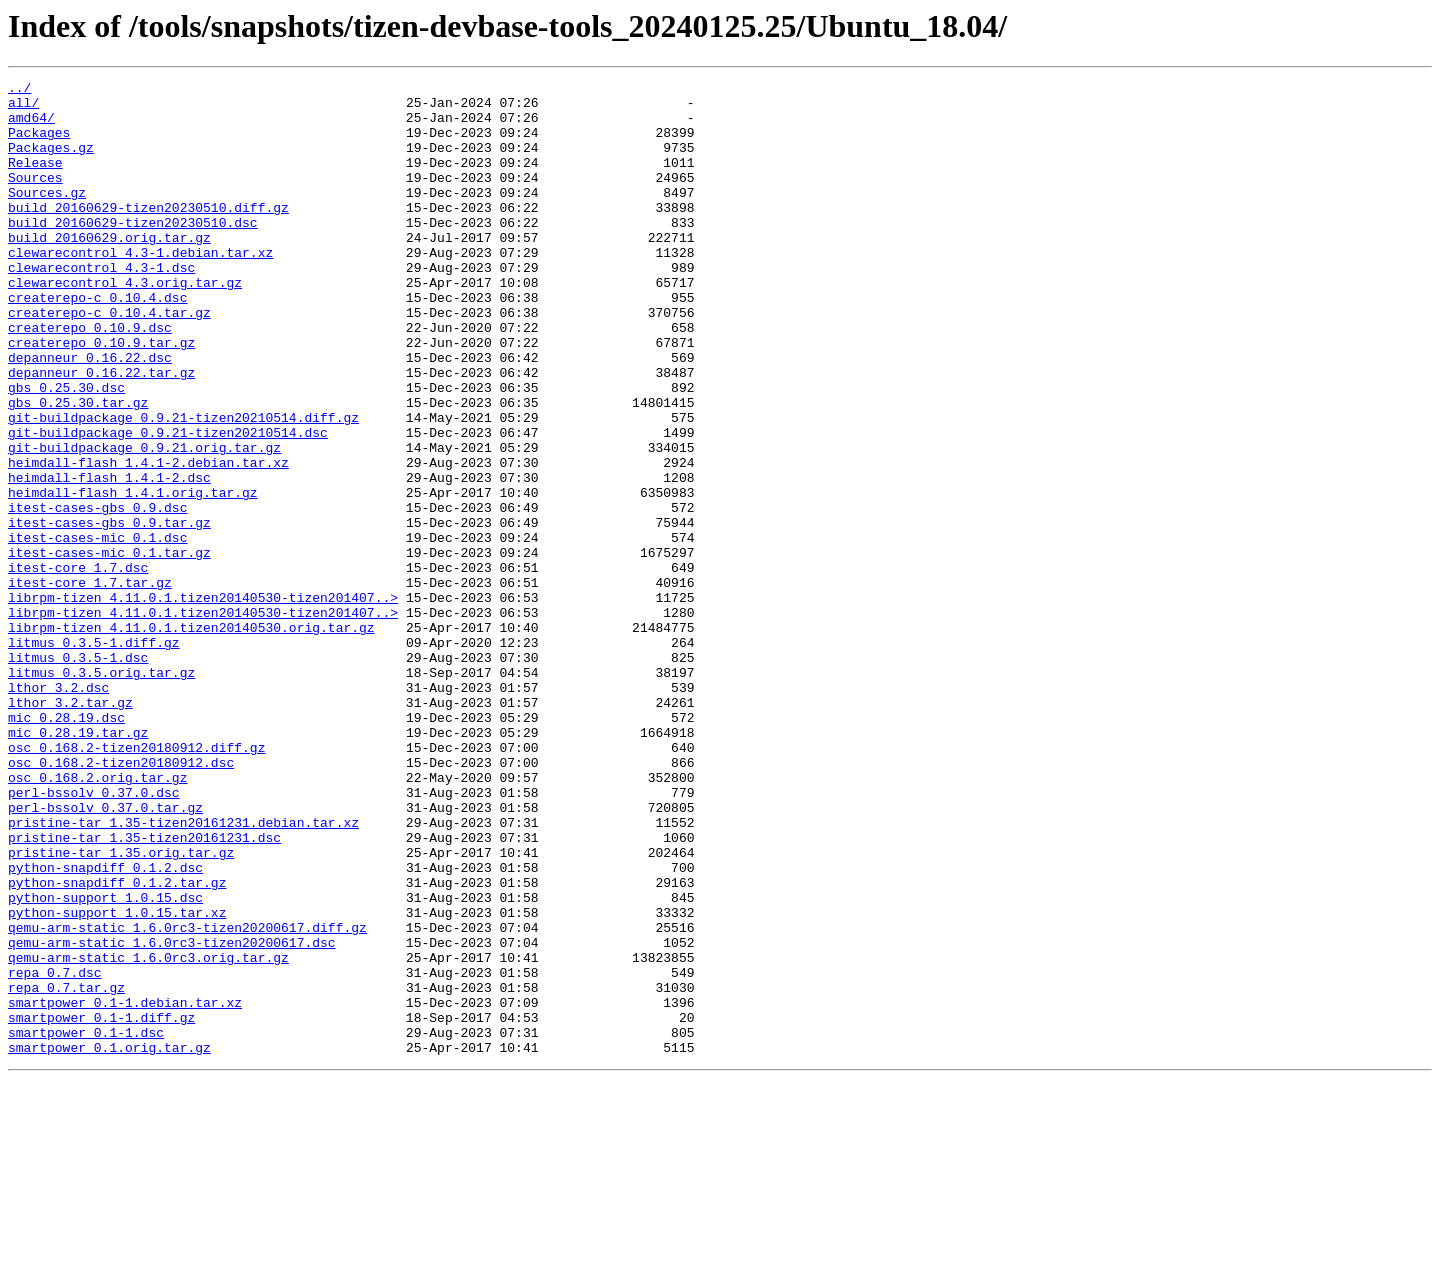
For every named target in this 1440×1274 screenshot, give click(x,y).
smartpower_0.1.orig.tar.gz (109, 1242)
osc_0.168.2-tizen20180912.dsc (121, 900)
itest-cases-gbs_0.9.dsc (97, 594)
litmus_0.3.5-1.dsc (78, 774)
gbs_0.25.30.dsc (66, 450)
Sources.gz (47, 216)
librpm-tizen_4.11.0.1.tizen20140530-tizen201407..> (203, 702)
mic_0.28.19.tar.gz (78, 864)
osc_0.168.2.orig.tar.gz (97, 918)
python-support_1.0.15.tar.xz (117, 1080)
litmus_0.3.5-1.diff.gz (94, 756)
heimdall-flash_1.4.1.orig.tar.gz (133, 576)
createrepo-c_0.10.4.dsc (97, 342)
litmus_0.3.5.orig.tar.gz (101, 792)
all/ (23, 108)
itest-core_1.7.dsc (78, 666)
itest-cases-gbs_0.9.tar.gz (109, 612)
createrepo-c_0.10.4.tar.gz (109, 360)
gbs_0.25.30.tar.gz (78, 468)
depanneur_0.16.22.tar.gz (101, 432)
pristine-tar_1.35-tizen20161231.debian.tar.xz (183, 972)
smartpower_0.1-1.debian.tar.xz (125, 1188)
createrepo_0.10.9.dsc (90, 378)
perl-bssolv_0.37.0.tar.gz (105, 954)
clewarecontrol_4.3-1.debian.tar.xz (140, 288)
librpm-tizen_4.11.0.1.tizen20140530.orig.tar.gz (191, 738)
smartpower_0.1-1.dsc (86, 1224)
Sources (35, 198)
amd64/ (31, 126)
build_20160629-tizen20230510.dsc (133, 252)
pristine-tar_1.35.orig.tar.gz (121, 1008)
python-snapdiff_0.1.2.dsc (105, 1026)
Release (35, 180)
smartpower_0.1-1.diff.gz (101, 1206)
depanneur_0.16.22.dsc (90, 414)
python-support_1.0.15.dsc (105, 1062)
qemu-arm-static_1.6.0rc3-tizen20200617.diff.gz (187, 1098)
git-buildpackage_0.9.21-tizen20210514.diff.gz (183, 486)
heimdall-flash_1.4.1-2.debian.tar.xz (148, 540)
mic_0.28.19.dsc (66, 846)
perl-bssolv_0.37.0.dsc (94, 936)
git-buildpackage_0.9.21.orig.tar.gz (144, 522)
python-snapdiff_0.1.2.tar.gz (117, 1044)
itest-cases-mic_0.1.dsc (97, 630)
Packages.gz (51, 162)
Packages (39, 144)
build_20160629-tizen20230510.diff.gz (148, 234)
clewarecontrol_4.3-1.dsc (101, 306)
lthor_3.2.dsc (58, 810)
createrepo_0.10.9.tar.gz (101, 396)
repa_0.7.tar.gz (66, 1170)
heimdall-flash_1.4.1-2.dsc (109, 558)
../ (19, 90)
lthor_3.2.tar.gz (70, 828)
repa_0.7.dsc (55, 1152)
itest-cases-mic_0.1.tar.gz (109, 648)
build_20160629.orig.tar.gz (109, 270)
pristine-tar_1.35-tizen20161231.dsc (144, 990)
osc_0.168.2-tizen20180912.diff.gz (136, 882)
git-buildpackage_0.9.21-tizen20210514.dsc (168, 504)
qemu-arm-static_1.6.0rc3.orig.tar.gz (148, 1134)
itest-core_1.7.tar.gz (90, 684)
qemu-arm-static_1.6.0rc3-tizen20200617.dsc (172, 1116)
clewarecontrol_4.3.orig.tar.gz (125, 324)
